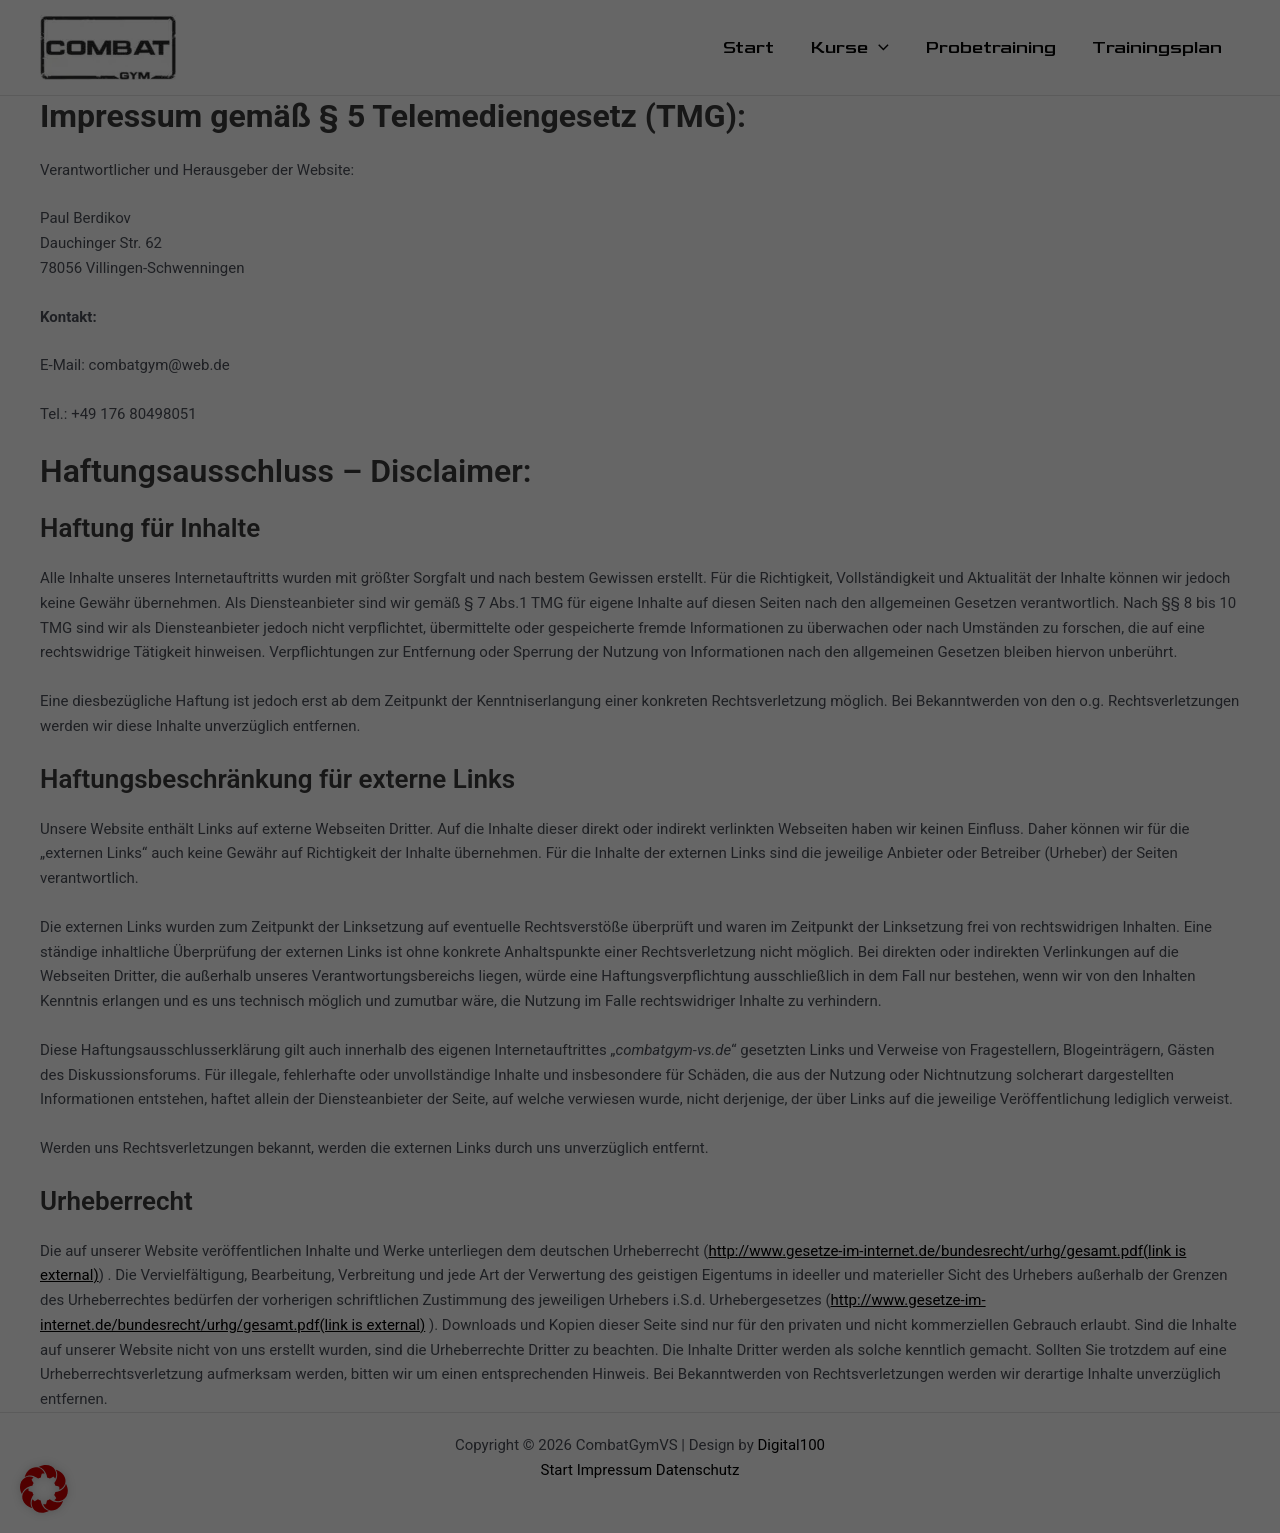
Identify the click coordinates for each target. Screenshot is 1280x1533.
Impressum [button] (731, 625)
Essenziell (707, 69)
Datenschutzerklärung (339, 314)
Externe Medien (724, 292)
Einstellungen (349, 334)
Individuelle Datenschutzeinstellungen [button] (639, 579)
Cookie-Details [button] (555, 625)
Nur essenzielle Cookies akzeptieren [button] (640, 520)
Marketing (707, 171)
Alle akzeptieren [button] (448, 461)
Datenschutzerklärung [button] (647, 625)
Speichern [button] (831, 461)
